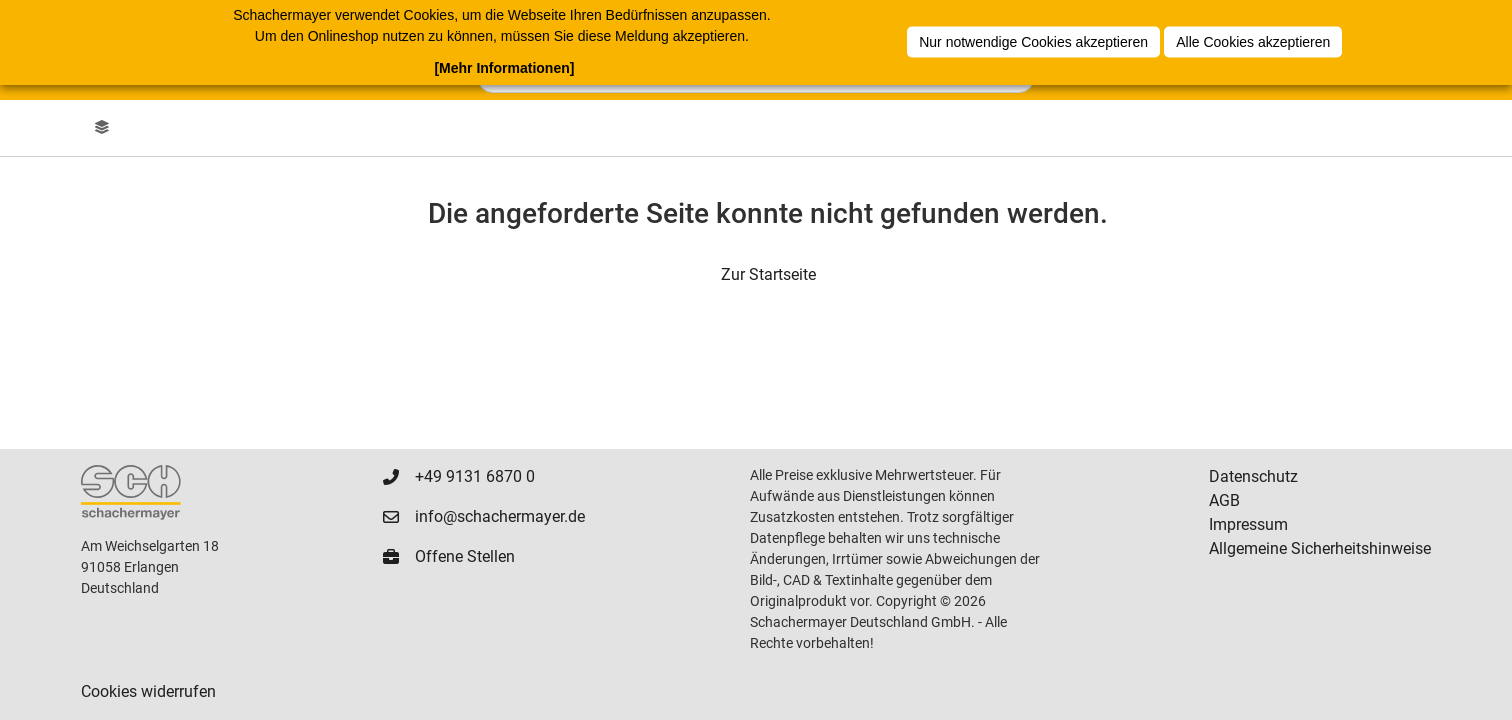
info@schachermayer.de (500, 516)
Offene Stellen (465, 556)
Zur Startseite (768, 274)
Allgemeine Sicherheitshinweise (1320, 548)
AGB (1224, 500)
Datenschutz (1253, 476)
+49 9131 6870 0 (475, 476)
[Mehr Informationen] (504, 68)
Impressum (1248, 524)
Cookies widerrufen (148, 691)
